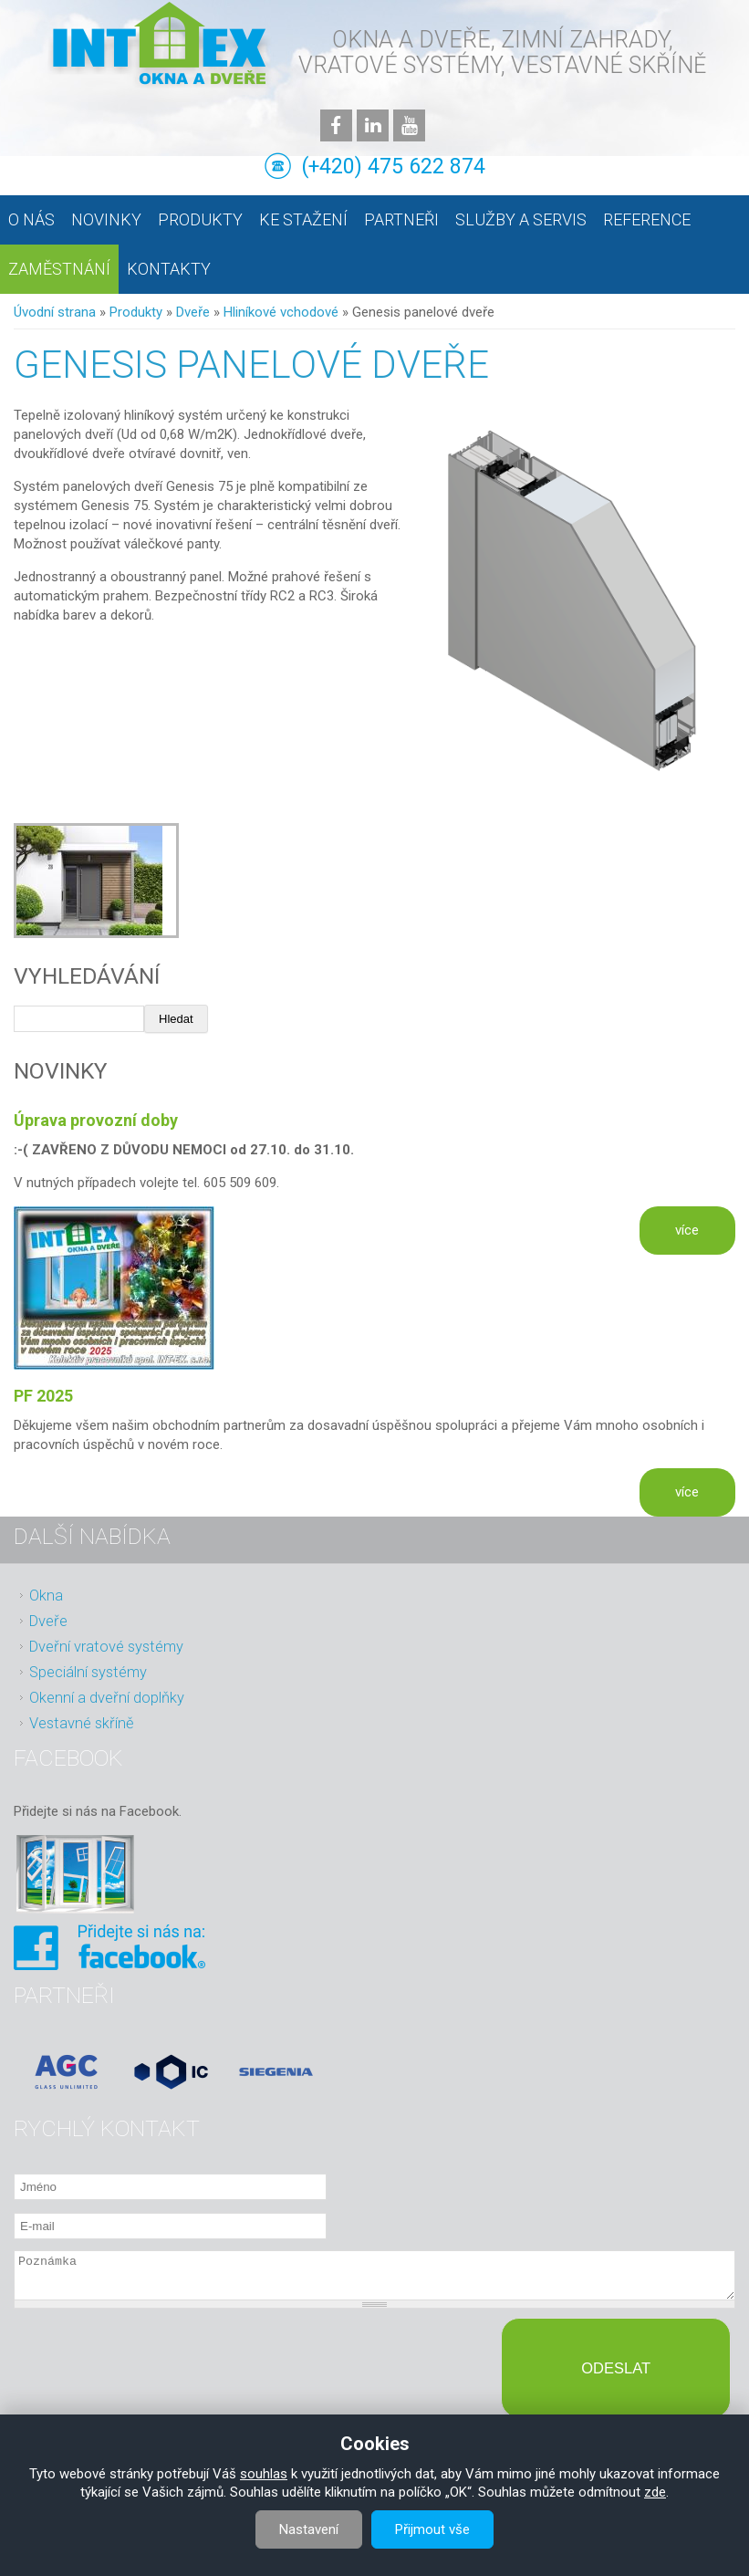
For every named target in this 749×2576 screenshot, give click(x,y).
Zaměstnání (59, 268)
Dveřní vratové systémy (106, 1646)
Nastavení (308, 2529)
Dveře (193, 312)
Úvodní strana (55, 312)
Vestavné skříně (81, 1723)
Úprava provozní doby (96, 1120)
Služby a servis (521, 219)
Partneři (401, 219)
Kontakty (169, 268)
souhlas (263, 2474)
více (687, 1230)
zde (655, 2492)
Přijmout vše (432, 2529)
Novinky (106, 219)
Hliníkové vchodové (281, 312)
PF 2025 (43, 1395)
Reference (647, 219)
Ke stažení (303, 219)
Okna (46, 1595)
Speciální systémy (88, 1672)
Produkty (200, 219)
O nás (31, 219)
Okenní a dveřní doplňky (106, 1697)
